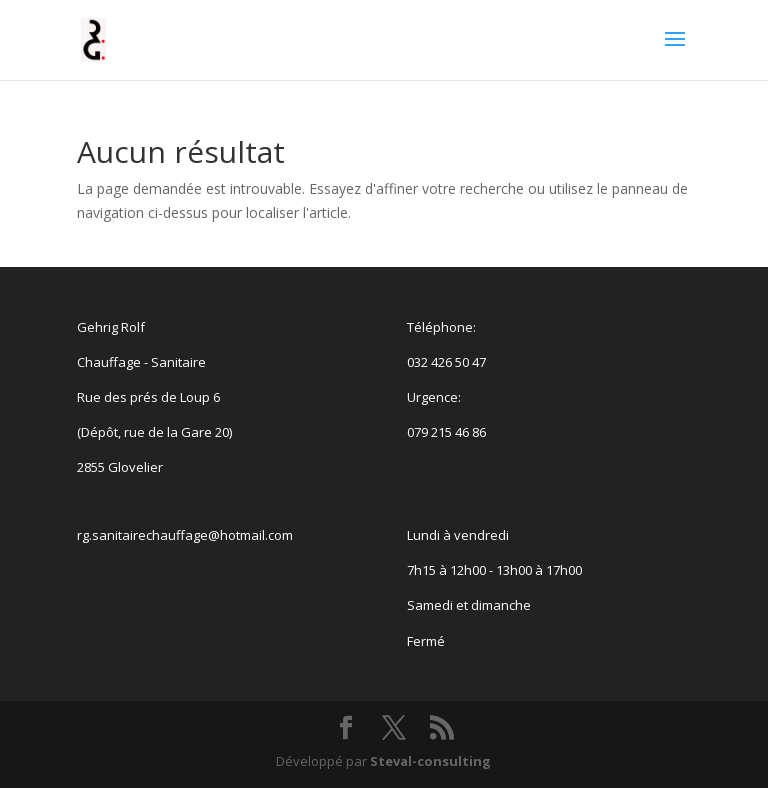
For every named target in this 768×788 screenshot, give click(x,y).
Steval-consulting (430, 761)
